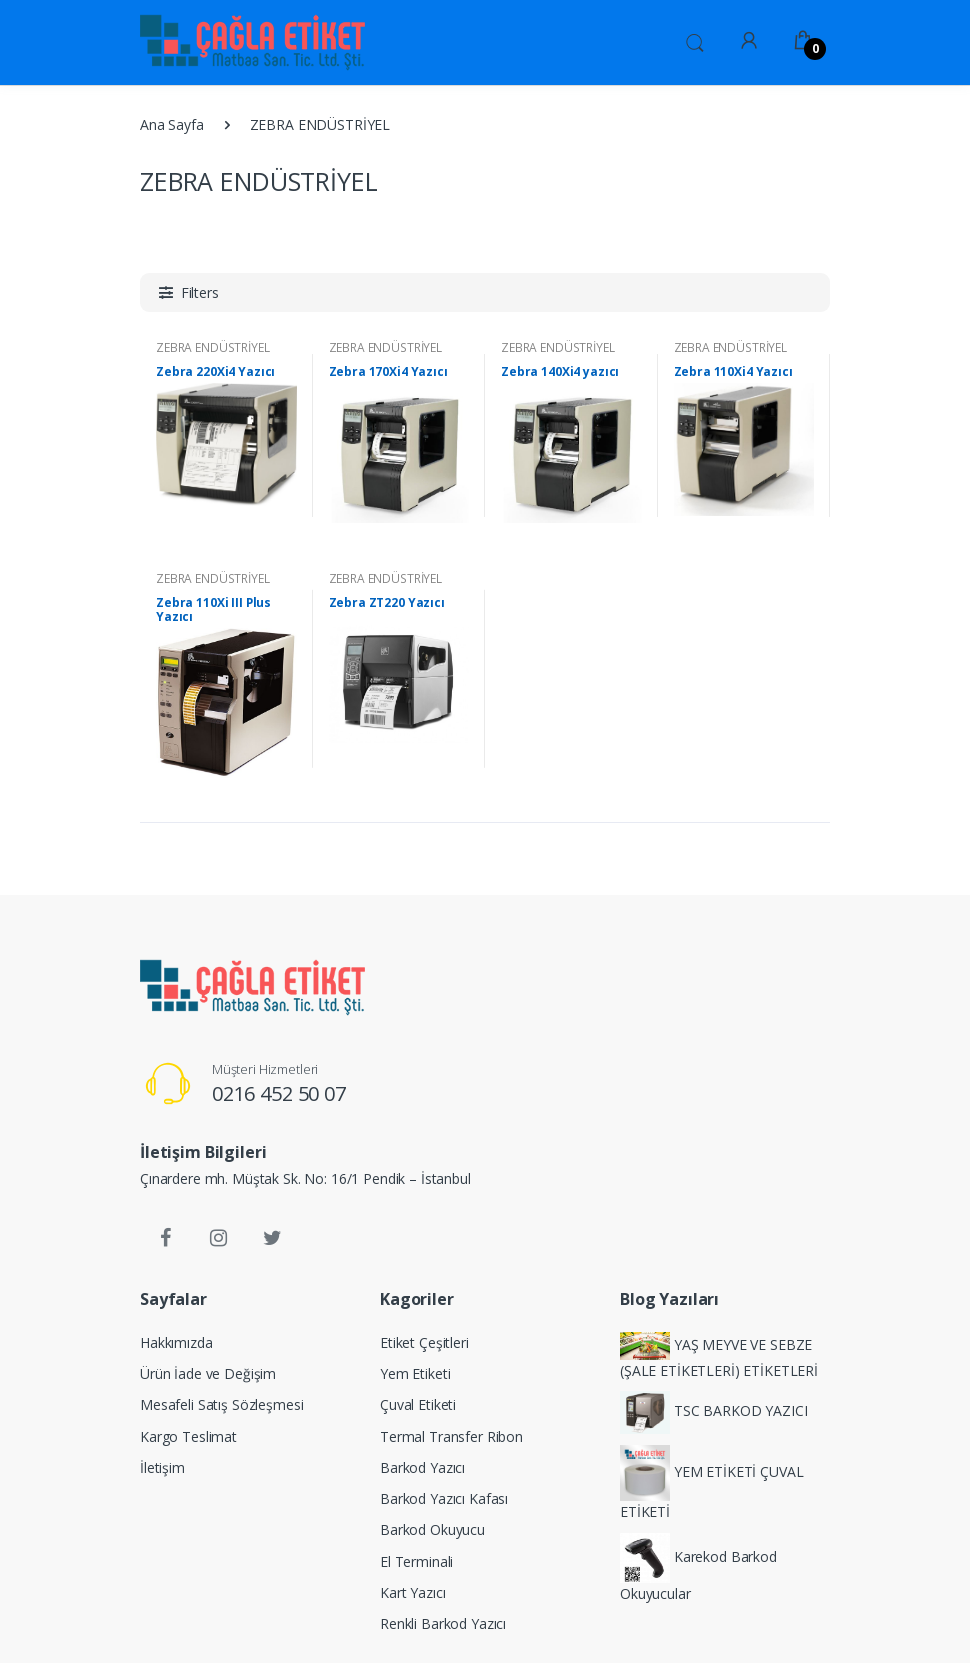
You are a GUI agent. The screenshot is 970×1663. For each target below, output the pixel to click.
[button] (695, 41)
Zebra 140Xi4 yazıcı (560, 372)
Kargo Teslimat (188, 1436)
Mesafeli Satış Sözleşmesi (221, 1404)
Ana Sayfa (172, 124)
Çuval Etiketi (418, 1404)
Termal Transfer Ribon (451, 1436)
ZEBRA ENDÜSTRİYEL (213, 347)
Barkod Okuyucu (432, 1529)
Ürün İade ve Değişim (208, 1373)
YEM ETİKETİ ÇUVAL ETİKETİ (711, 1483)
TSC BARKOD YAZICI (713, 1412)
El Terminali (416, 1561)
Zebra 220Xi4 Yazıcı (215, 372)
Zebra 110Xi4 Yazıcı (733, 372)
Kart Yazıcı (412, 1592)
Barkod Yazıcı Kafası (444, 1498)
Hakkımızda (176, 1342)
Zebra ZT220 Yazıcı (387, 603)
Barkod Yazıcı (422, 1467)
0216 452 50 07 (279, 1093)
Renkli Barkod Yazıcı (443, 1623)
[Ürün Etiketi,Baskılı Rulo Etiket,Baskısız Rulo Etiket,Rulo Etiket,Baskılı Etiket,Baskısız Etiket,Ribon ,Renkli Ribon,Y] (191, 42)
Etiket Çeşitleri (424, 1342)
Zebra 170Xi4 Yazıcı (388, 372)
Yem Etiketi (415, 1373)
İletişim (162, 1467)
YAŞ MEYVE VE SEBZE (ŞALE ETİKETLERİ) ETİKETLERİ (719, 1356)
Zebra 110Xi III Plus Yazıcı (213, 610)
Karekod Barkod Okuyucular (698, 1568)
